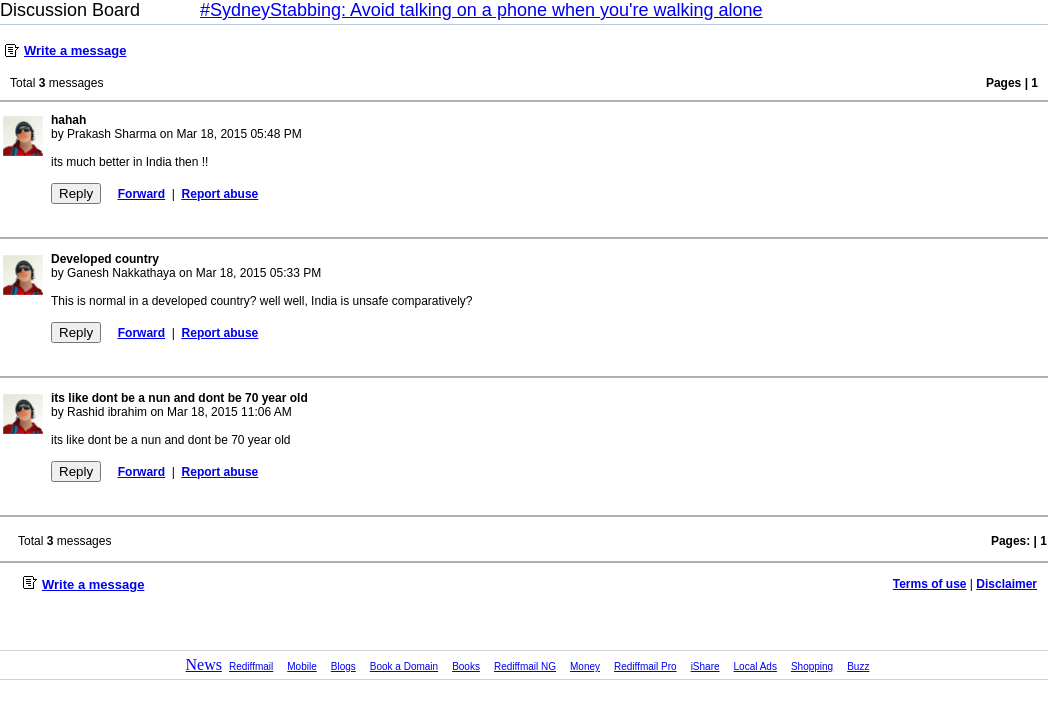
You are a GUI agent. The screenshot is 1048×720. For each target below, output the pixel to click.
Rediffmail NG (525, 666)
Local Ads (755, 666)
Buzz (858, 666)
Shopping (812, 666)
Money (585, 666)
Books (466, 666)
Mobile (301, 666)
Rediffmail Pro (645, 666)
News (204, 664)
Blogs (343, 666)
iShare (705, 666)
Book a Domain (404, 666)
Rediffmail (251, 666)
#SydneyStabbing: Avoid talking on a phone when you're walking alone (481, 10)
